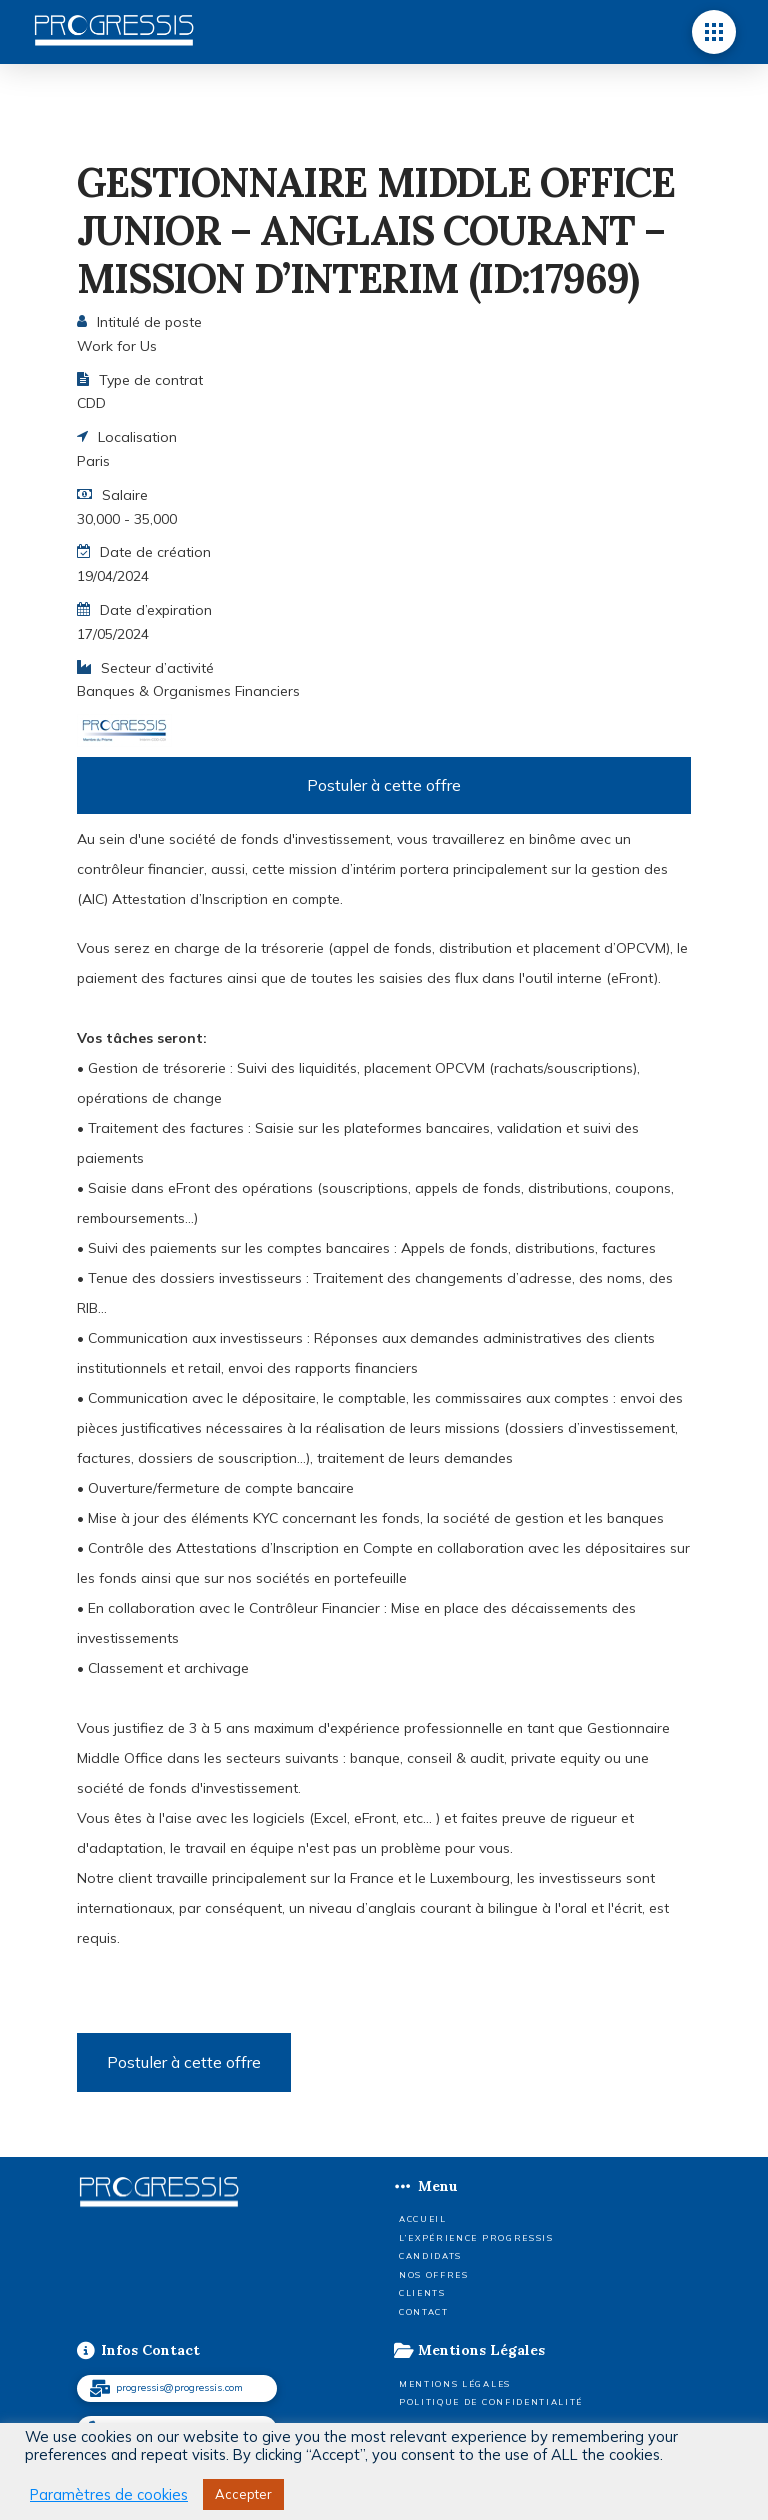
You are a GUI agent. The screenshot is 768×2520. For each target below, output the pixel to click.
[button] (714, 32)
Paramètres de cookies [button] (109, 2495)
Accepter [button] (243, 2494)
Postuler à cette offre (384, 785)
